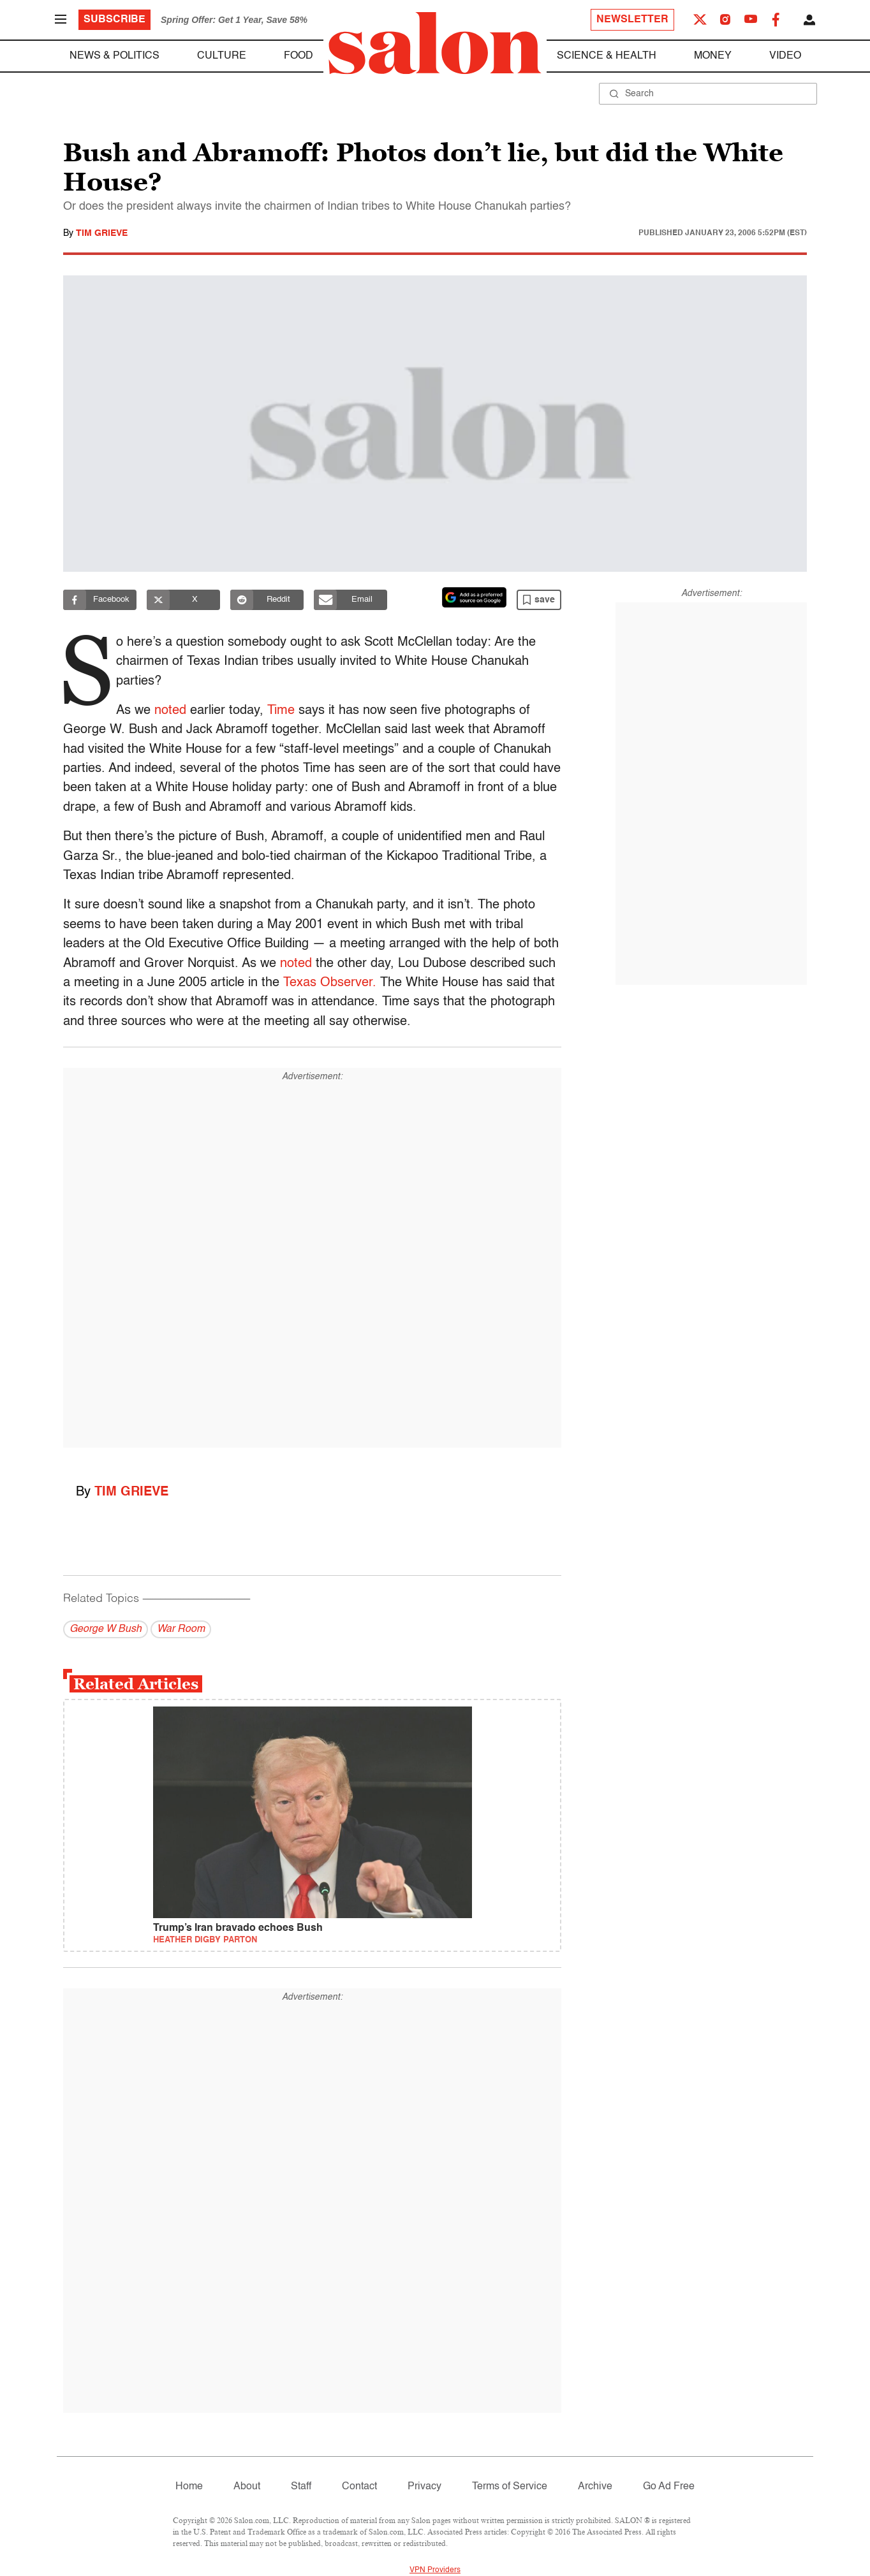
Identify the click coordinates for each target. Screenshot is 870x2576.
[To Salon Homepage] (435, 43)
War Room (181, 1629)
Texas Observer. (329, 983)
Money (713, 56)
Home (189, 2487)
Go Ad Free (669, 2487)
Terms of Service (509, 2487)
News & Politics (114, 56)
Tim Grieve (102, 233)
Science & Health (606, 56)
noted (168, 710)
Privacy (424, 2487)
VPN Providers (435, 2570)
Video (785, 56)
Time (278, 710)
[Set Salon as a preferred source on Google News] (474, 597)
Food (298, 56)
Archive (595, 2487)
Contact (359, 2487)
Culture (221, 56)
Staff (301, 2487)
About (246, 2487)
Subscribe (114, 20)
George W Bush (106, 1629)
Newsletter (632, 20)
